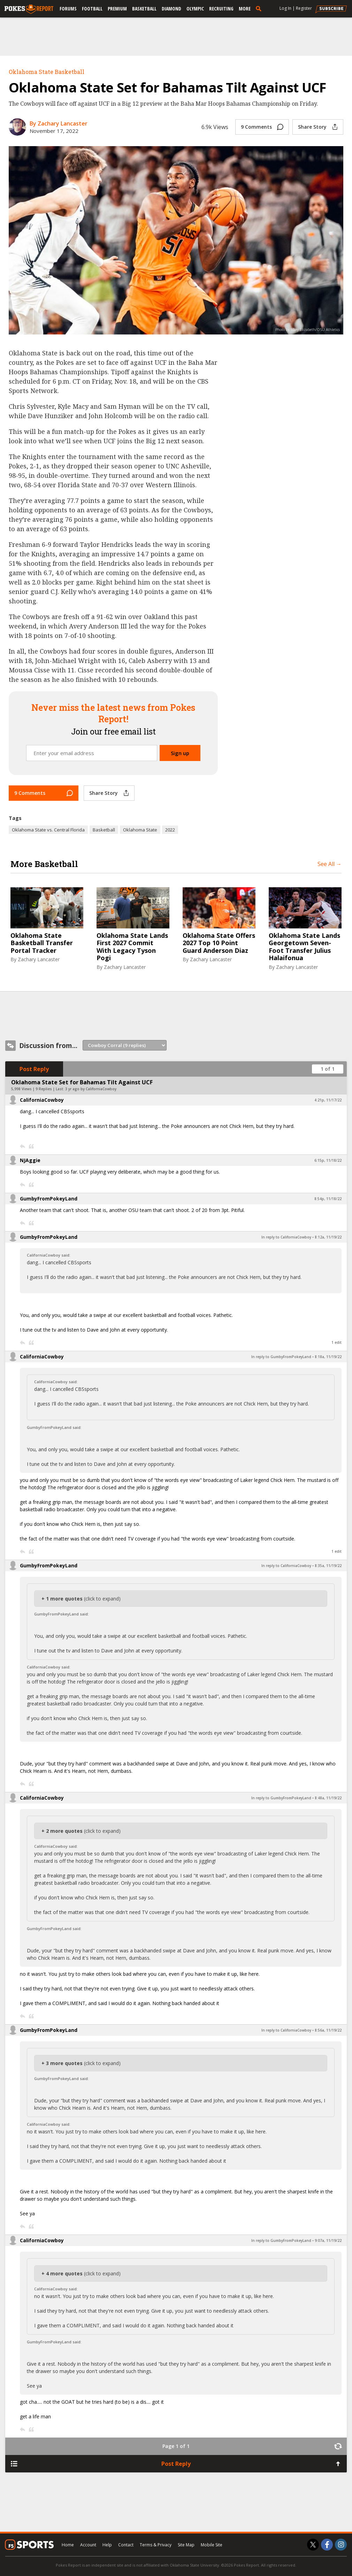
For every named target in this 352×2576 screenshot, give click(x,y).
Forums (68, 8)
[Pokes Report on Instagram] (341, 2545)
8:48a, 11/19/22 (328, 1797)
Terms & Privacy (155, 2545)
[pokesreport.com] (29, 9)
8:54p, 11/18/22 (328, 1198)
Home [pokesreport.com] (68, 2545)
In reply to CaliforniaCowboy (286, 1237)
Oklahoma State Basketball (46, 71)
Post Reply (34, 1069)
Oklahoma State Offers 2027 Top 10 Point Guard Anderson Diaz (219, 943)
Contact (125, 2545)
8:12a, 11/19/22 (328, 1237)
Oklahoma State (140, 830)
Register (304, 8)
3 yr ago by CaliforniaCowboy (90, 1088)
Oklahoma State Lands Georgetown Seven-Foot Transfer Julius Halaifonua (304, 947)
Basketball (144, 8)
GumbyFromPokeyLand (48, 1198)
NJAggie (30, 1160)
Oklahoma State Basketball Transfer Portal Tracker (41, 943)
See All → (329, 864)
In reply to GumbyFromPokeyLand (281, 1356)
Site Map (186, 2545)
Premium (117, 8)
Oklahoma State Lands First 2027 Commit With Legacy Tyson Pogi (132, 947)
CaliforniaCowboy (42, 1100)
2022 (170, 830)
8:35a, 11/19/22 (328, 1565)
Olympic (195, 8)
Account (88, 2545)
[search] (260, 8)
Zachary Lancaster (39, 959)
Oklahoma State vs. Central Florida (48, 830)
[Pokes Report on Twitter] (313, 2545)
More (245, 8)
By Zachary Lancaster (58, 123)
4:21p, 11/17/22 (328, 1100)
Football (92, 8)
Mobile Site (211, 2545)
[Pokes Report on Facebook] (327, 2545)
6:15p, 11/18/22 (328, 1160)
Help (107, 2545)
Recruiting (221, 8)
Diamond (171, 8)
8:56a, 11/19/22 (328, 2030)
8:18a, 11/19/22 (328, 1356)
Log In (285, 8)
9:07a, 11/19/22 (328, 2240)
